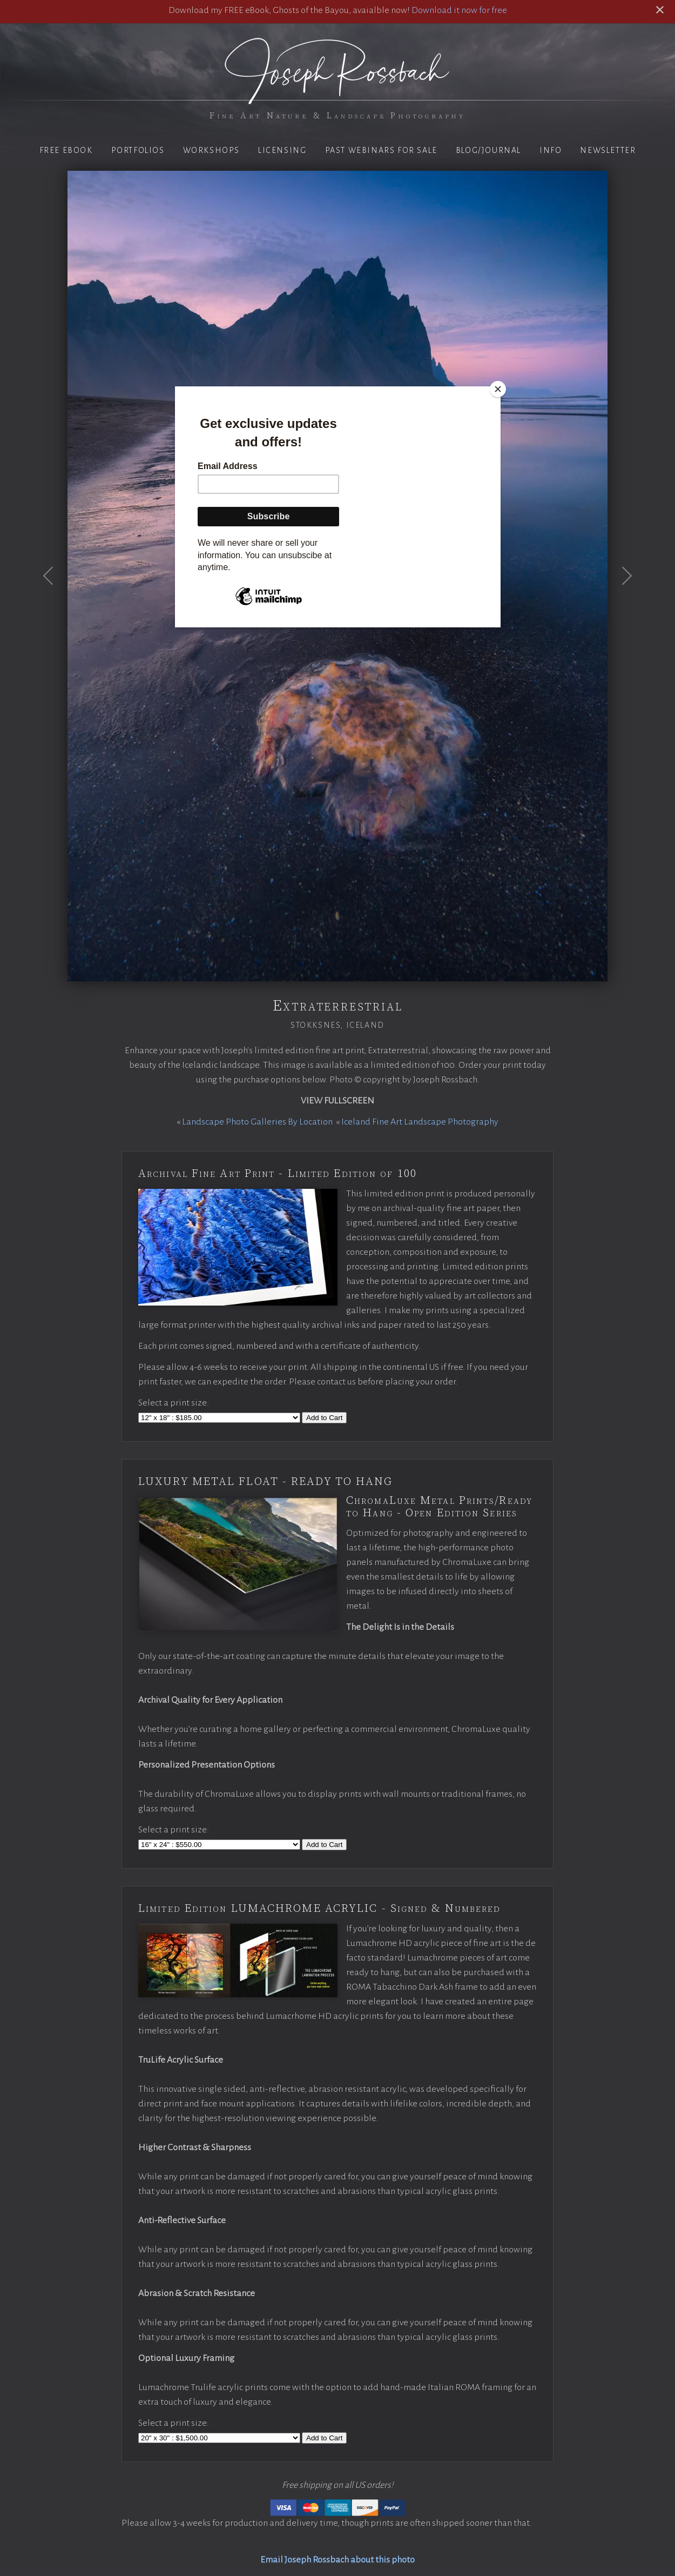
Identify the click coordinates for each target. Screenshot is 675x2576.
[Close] (498, 389)
